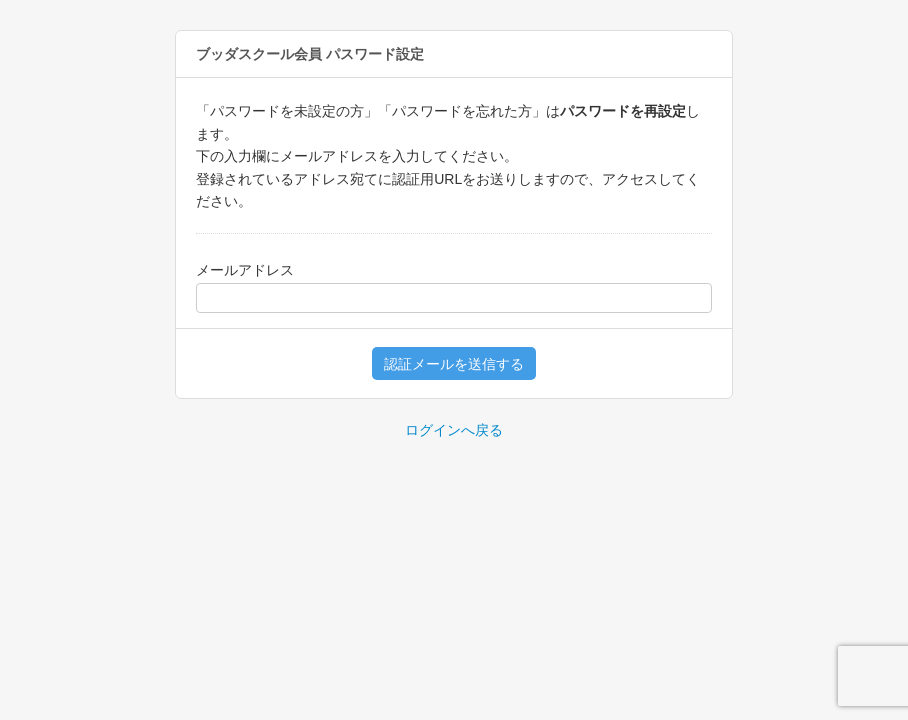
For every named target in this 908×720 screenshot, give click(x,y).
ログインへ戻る (454, 430)
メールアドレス (245, 270)
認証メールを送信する (454, 364)
